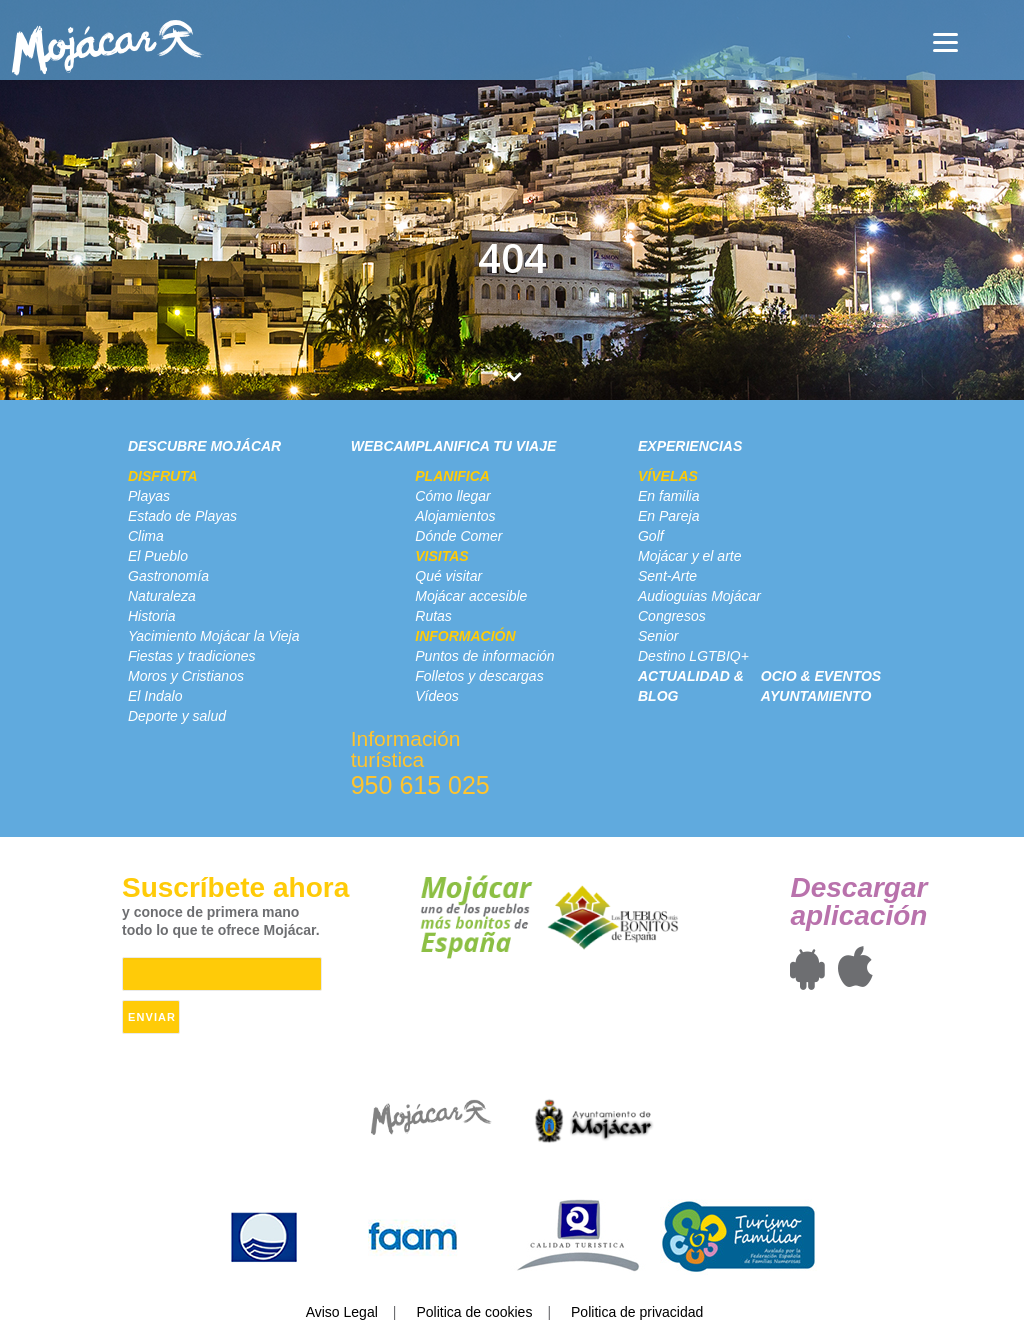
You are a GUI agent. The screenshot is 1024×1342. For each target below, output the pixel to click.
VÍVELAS (668, 476)
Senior (658, 636)
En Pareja (668, 516)
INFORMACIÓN (465, 636)
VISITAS (441, 556)
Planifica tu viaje (485, 446)
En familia (668, 496)
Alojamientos (455, 516)
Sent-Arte (667, 576)
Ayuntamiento (816, 696)
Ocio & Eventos (821, 676)
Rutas (433, 616)
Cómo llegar (452, 496)
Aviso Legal (342, 1312)
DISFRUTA (163, 476)
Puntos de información (484, 656)
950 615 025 (420, 785)
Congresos (672, 616)
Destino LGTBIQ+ (693, 656)
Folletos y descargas (479, 676)
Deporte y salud (177, 716)
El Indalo (155, 696)
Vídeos (437, 696)
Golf (651, 536)
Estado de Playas (182, 516)
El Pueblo (158, 556)
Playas (149, 496)
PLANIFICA (452, 476)
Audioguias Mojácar (699, 596)
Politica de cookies (474, 1312)
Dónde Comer (458, 536)
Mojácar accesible (471, 596)
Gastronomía (168, 576)
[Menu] (945, 42)
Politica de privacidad (637, 1312)
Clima (146, 536)
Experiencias (690, 446)
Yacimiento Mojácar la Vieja (213, 636)
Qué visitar (448, 576)
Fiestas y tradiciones (192, 656)
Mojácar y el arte (689, 556)
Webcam (383, 446)
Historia (151, 616)
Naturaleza (162, 596)
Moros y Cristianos (186, 676)
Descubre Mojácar (204, 446)
